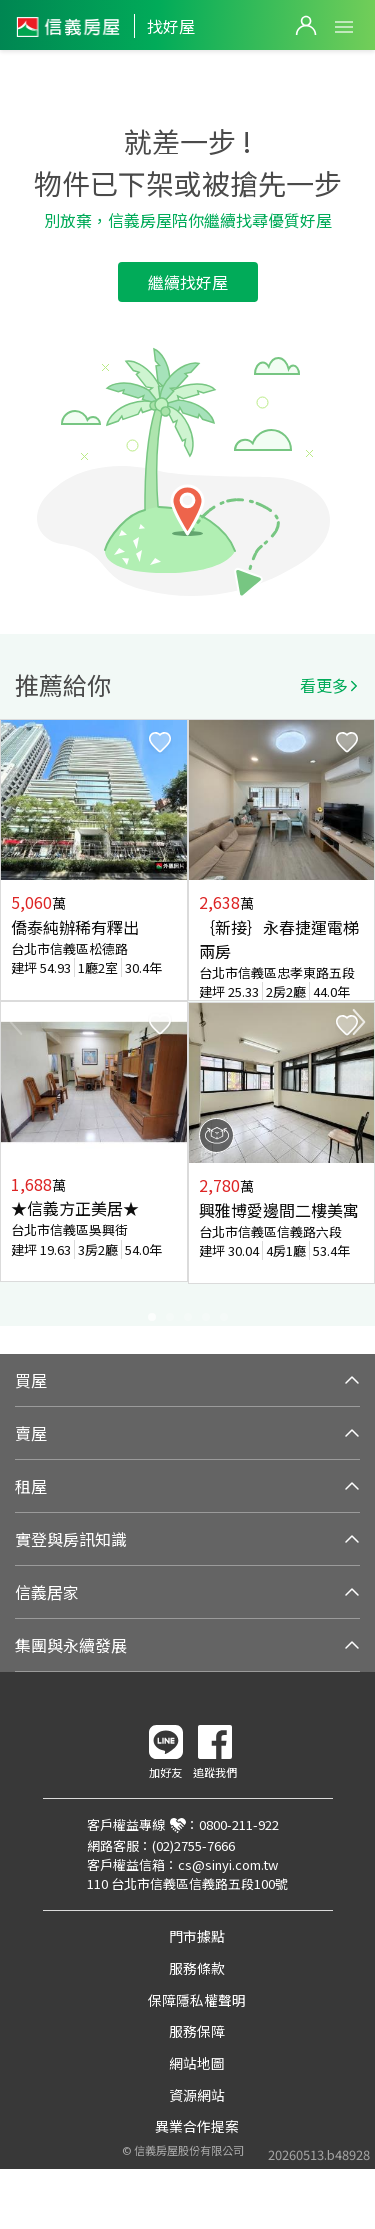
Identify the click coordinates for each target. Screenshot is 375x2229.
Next (359, 1022)
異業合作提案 (197, 2126)
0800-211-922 (239, 1824)
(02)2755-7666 (193, 1845)
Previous (16, 1022)
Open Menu (344, 27)
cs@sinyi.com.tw (228, 1864)
